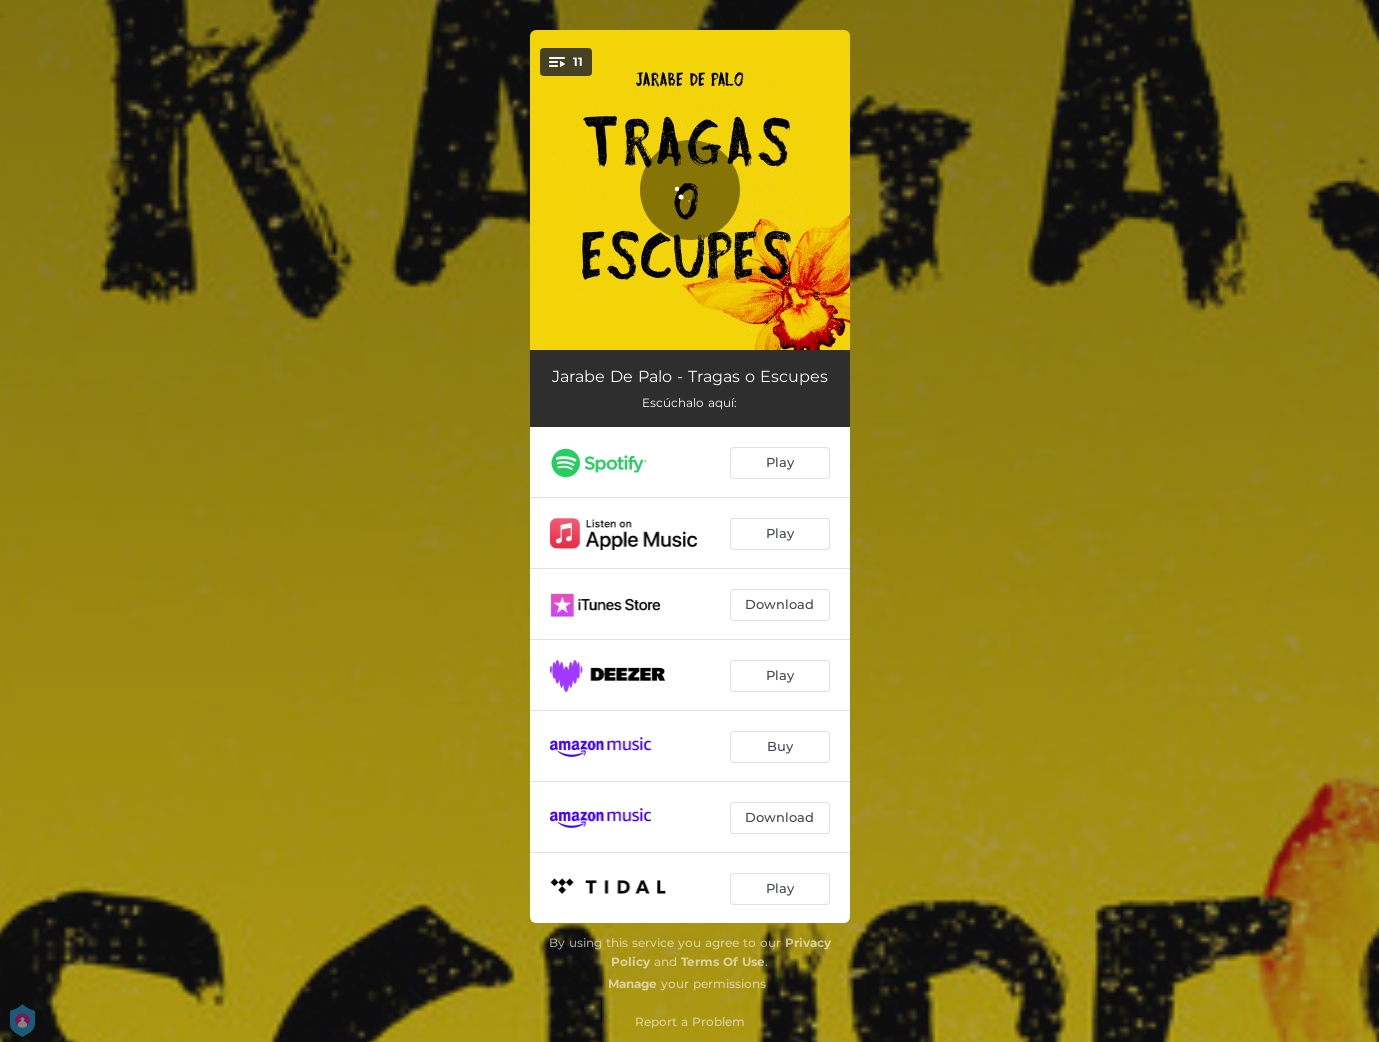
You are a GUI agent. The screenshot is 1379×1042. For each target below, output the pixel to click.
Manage (632, 983)
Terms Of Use (723, 961)
